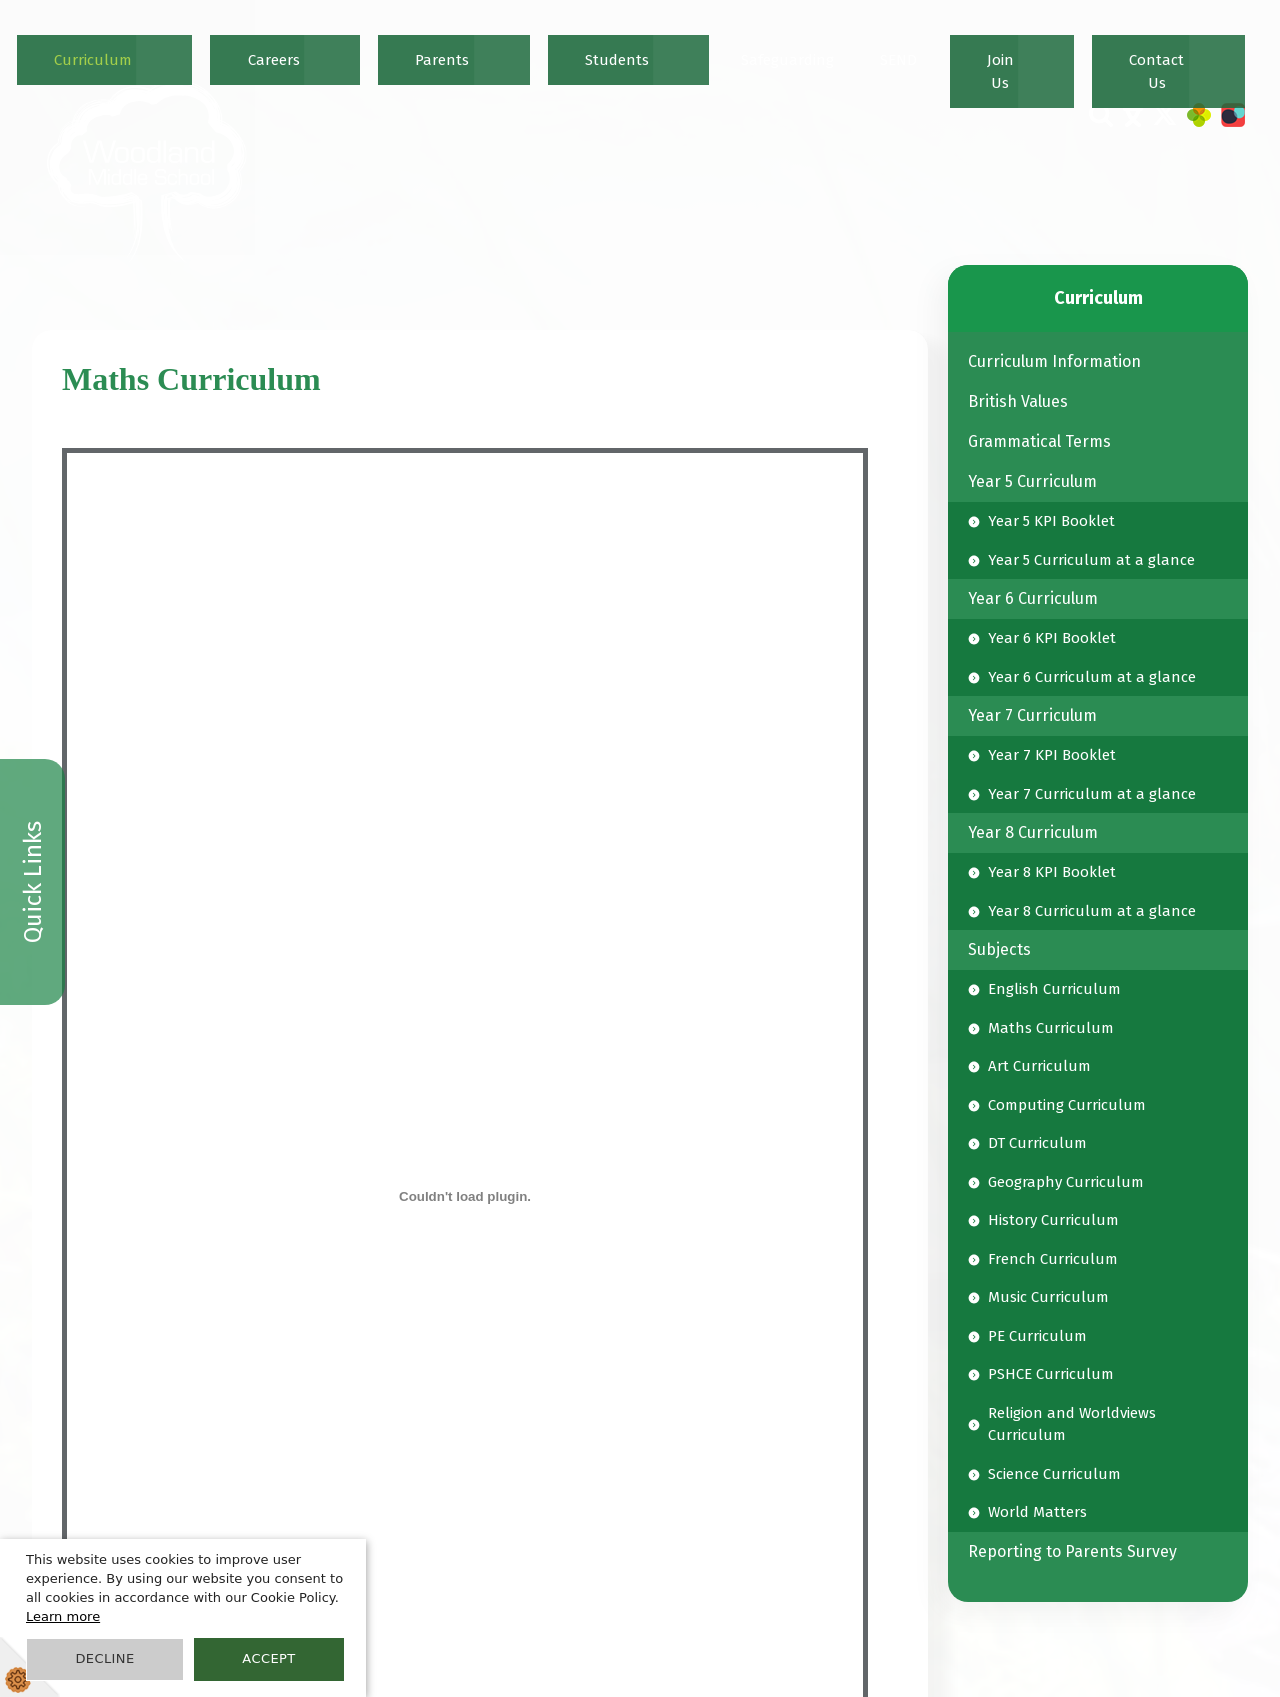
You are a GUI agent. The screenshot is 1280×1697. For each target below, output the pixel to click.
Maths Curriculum (1051, 1028)
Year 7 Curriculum (1032, 715)
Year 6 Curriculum (1033, 598)
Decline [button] (104, 1658)
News (449, 46)
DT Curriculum (1037, 1143)
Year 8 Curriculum (1033, 832)
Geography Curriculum (1066, 1182)
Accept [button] (268, 1658)
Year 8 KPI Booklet (1052, 872)
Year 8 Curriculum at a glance (1092, 911)
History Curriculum (1053, 1220)
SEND (1059, 46)
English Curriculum (1054, 989)
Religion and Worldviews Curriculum (1072, 1424)
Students (868, 46)
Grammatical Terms (1039, 441)
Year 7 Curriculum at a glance (1092, 794)
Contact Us (1205, 46)
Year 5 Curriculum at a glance (1091, 560)
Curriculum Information (1054, 361)
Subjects (999, 949)
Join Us (1123, 46)
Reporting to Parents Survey (1072, 1551)
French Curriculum (1053, 1259)
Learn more (63, 1616)
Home (388, 46)
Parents (788, 46)
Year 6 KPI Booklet (1052, 638)
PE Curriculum (1037, 1336)
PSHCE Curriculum (1051, 1374)
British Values (1018, 401)
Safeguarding (970, 46)
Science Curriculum (1054, 1474)
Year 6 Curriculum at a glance (1092, 677)
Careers (712, 46)
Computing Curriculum (1067, 1105)
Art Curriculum (1039, 1066)
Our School (527, 46)
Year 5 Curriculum (1032, 481)
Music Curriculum (1048, 1297)
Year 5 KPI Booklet (1051, 521)
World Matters (1037, 1512)
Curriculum (625, 46)
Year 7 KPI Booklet (1052, 755)
